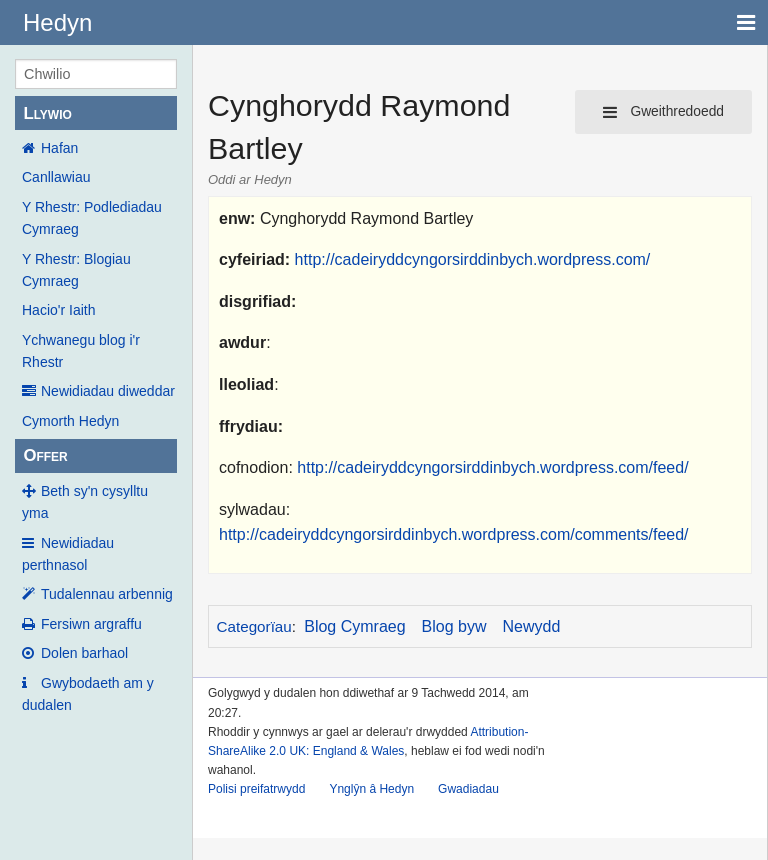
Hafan (59, 148)
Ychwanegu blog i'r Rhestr (81, 351)
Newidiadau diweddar (108, 391)
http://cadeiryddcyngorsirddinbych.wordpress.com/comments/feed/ (454, 534)
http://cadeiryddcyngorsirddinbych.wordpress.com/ (473, 259)
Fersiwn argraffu (91, 624)
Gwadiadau (468, 789)
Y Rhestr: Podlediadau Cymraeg (92, 218)
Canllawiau (56, 177)
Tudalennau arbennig (107, 594)
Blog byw (454, 626)
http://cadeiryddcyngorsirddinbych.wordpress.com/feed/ (492, 467)
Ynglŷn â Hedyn (371, 789)
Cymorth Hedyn (70, 421)
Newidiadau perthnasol (68, 554)
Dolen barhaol (84, 653)
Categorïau (254, 626)
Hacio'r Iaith (58, 310)
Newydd (532, 626)
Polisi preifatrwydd (256, 789)
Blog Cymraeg (354, 626)
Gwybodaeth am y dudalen (88, 694)
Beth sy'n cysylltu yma (85, 502)
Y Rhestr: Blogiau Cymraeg (76, 270)
